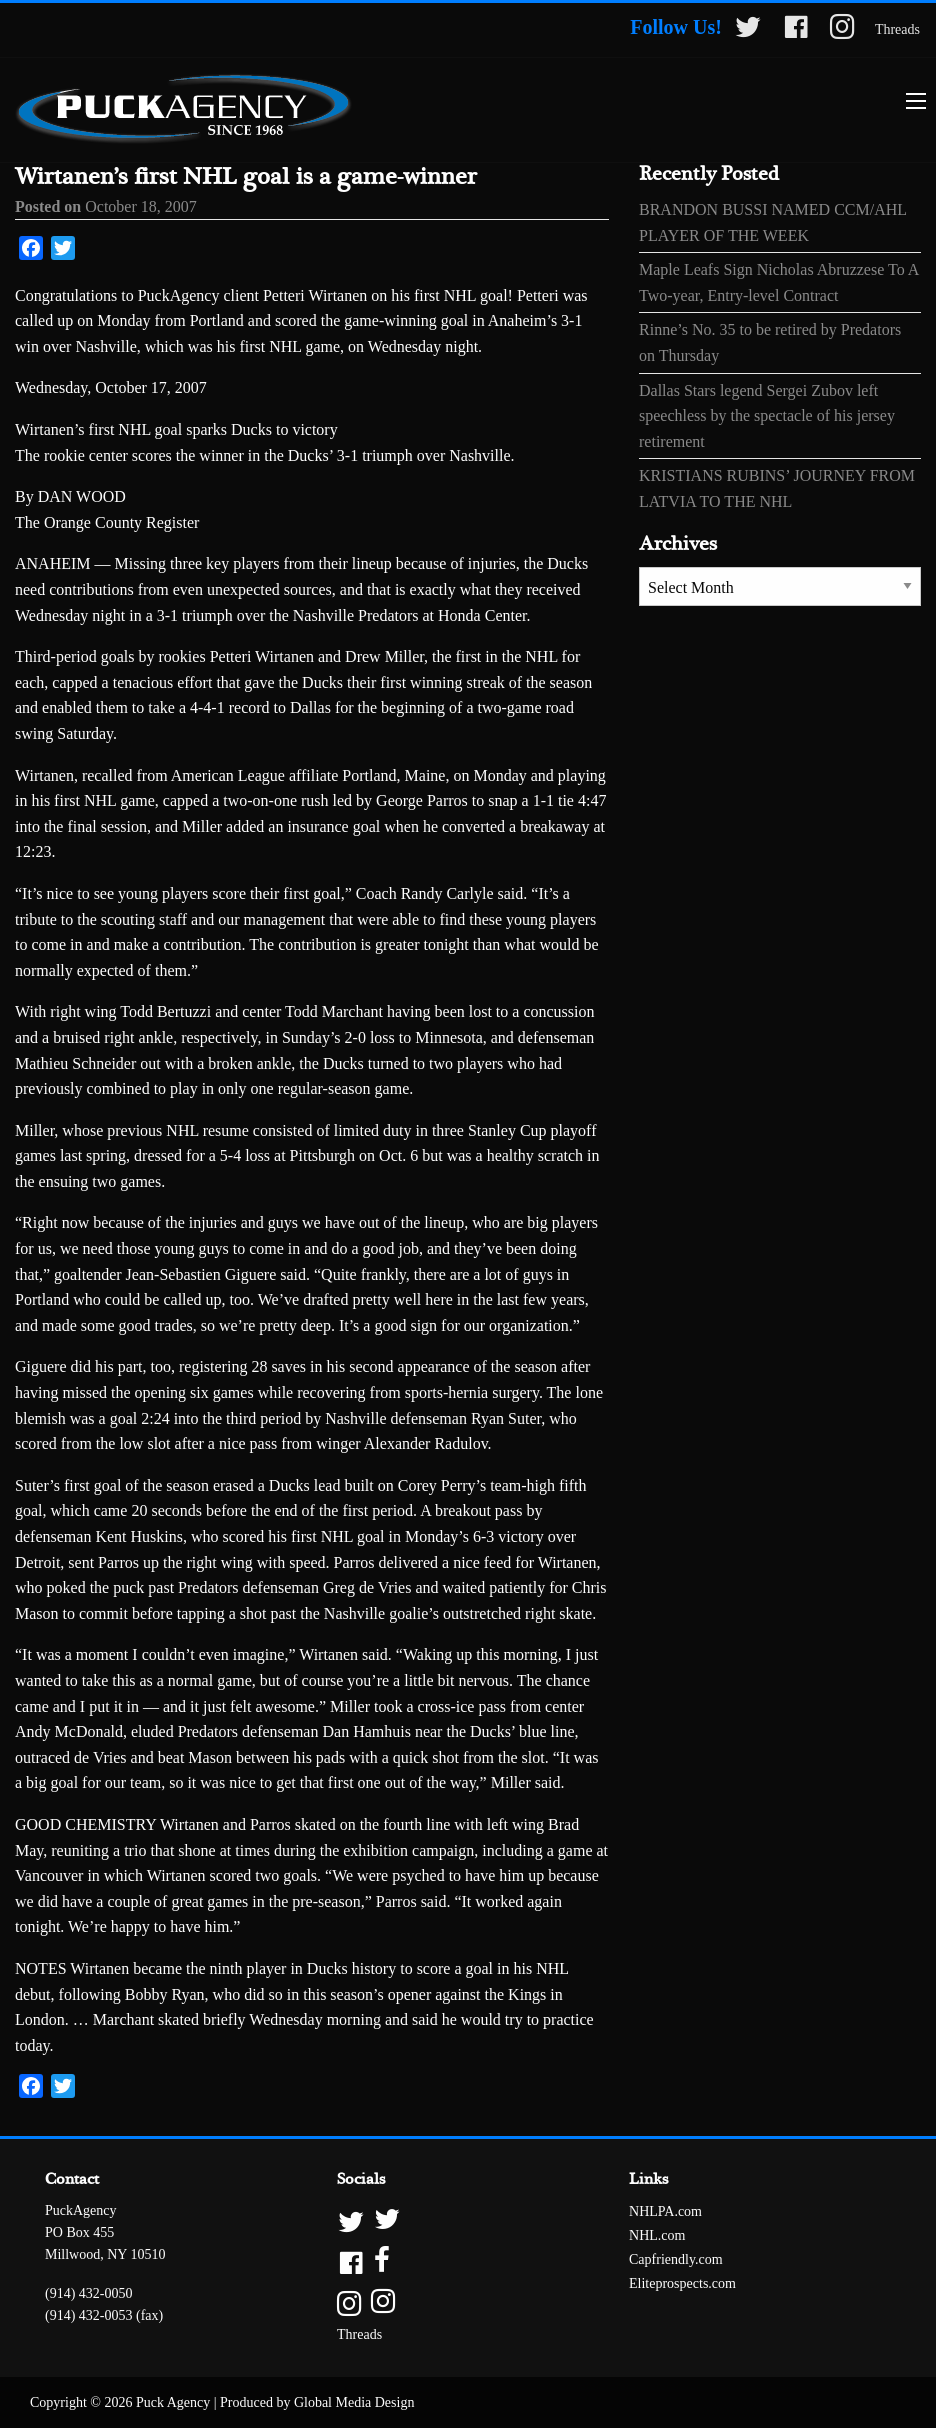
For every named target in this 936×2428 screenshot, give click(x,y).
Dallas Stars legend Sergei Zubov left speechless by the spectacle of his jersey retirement (767, 416)
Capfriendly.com (676, 2259)
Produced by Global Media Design (317, 2402)
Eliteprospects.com (682, 2283)
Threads (897, 29)
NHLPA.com (665, 2211)
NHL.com (657, 2235)
